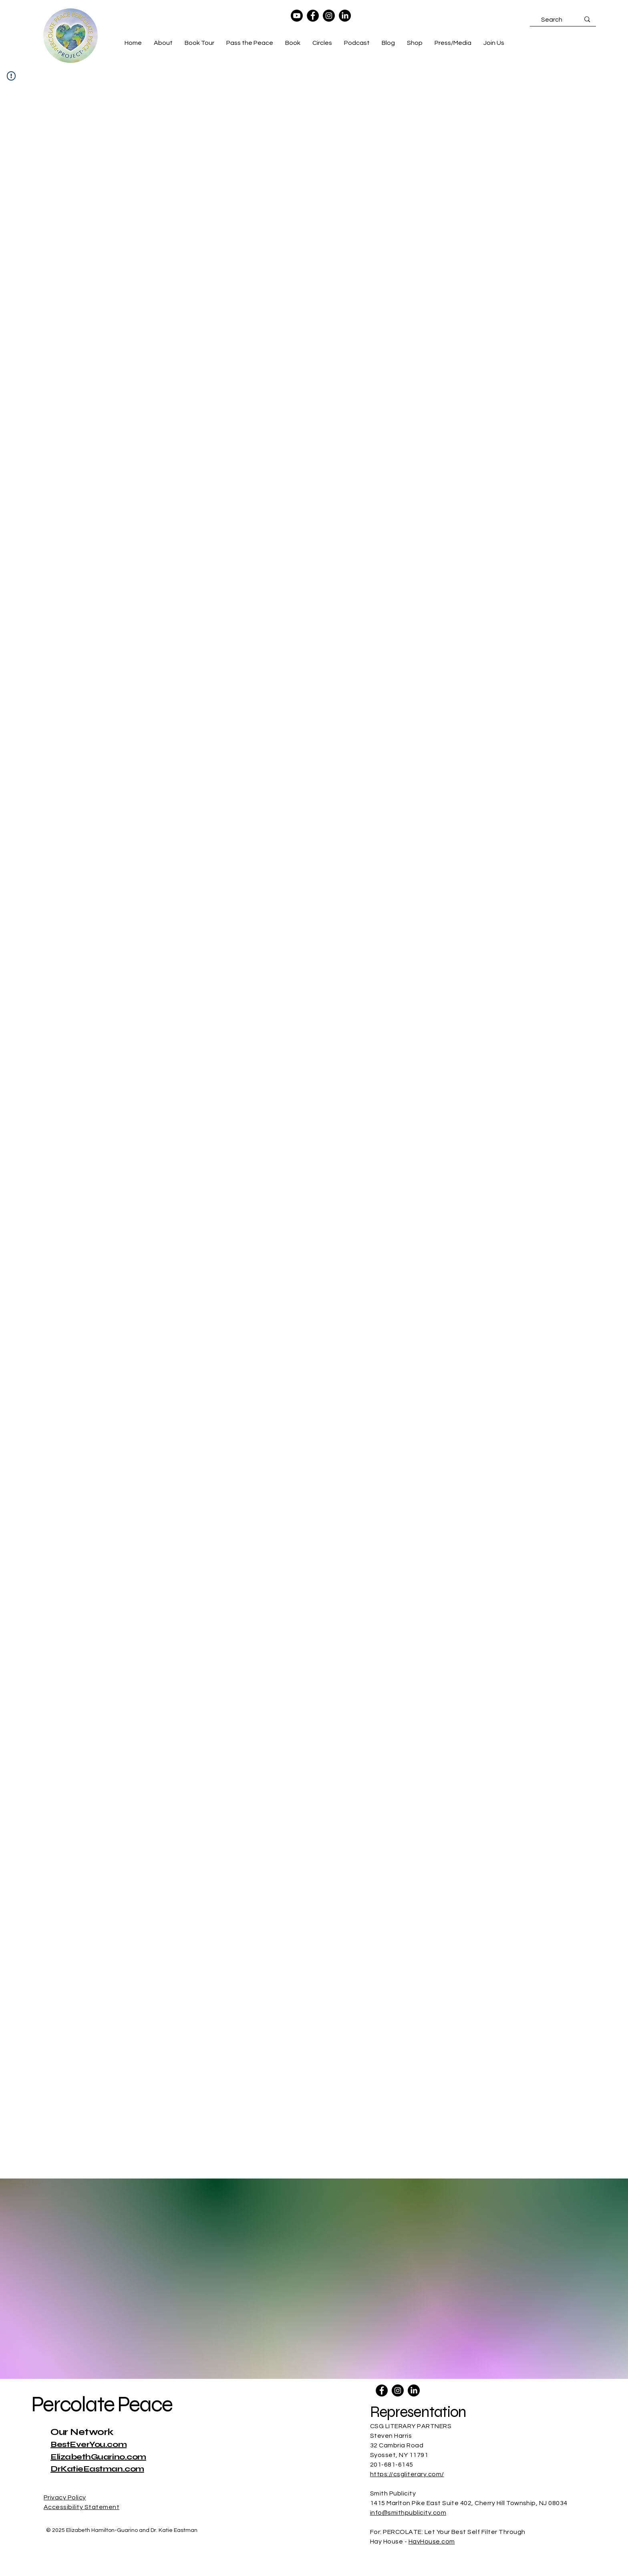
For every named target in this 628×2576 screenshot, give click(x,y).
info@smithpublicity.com (408, 2512)
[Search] (552, 20)
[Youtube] (297, 16)
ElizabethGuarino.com (98, 2457)
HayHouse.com (432, 2541)
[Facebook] (313, 16)
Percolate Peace (101, 2404)
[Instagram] (329, 16)
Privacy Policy (65, 2497)
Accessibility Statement (81, 2507)
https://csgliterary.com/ (407, 2474)
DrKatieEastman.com (97, 2469)
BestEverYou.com (88, 2444)
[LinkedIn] (345, 16)
